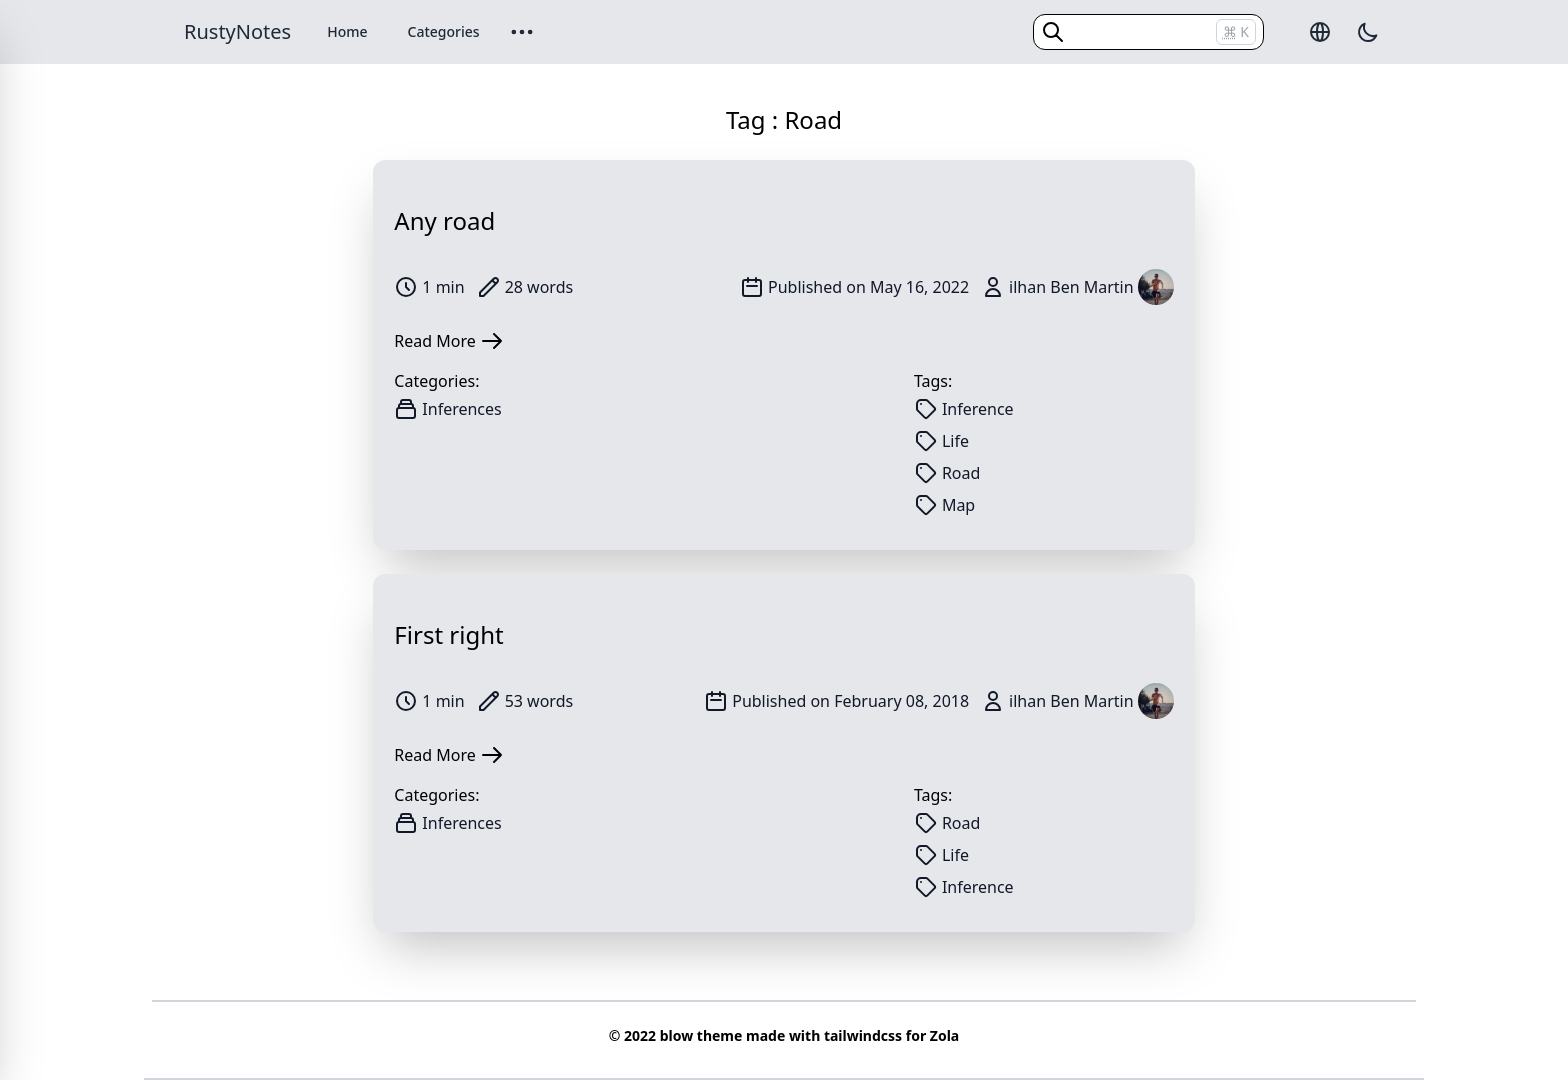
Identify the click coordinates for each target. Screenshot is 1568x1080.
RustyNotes (237, 31)
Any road (444, 220)
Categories (444, 31)
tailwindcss (863, 1035)
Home (347, 31)
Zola (944, 1035)
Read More (448, 341)
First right (448, 634)
